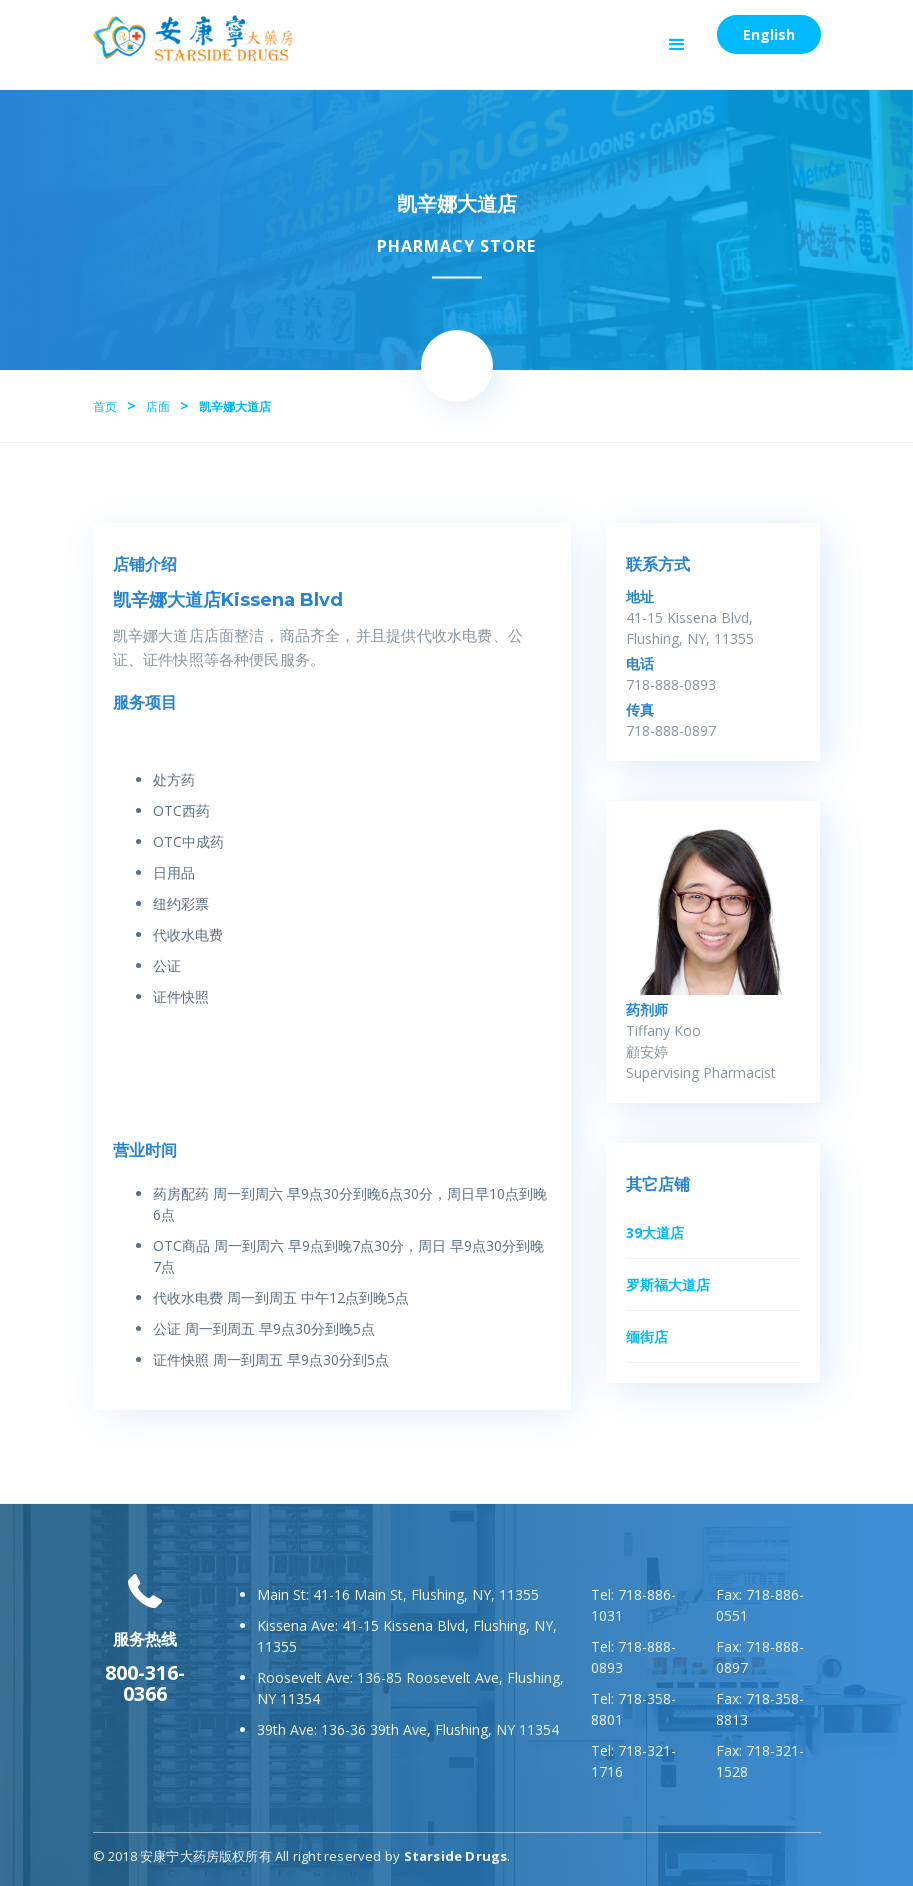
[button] (677, 45)
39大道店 (655, 1232)
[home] (193, 38)
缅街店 (647, 1336)
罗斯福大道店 (668, 1284)
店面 (158, 406)
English (769, 34)
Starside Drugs (456, 1856)
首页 (105, 406)
